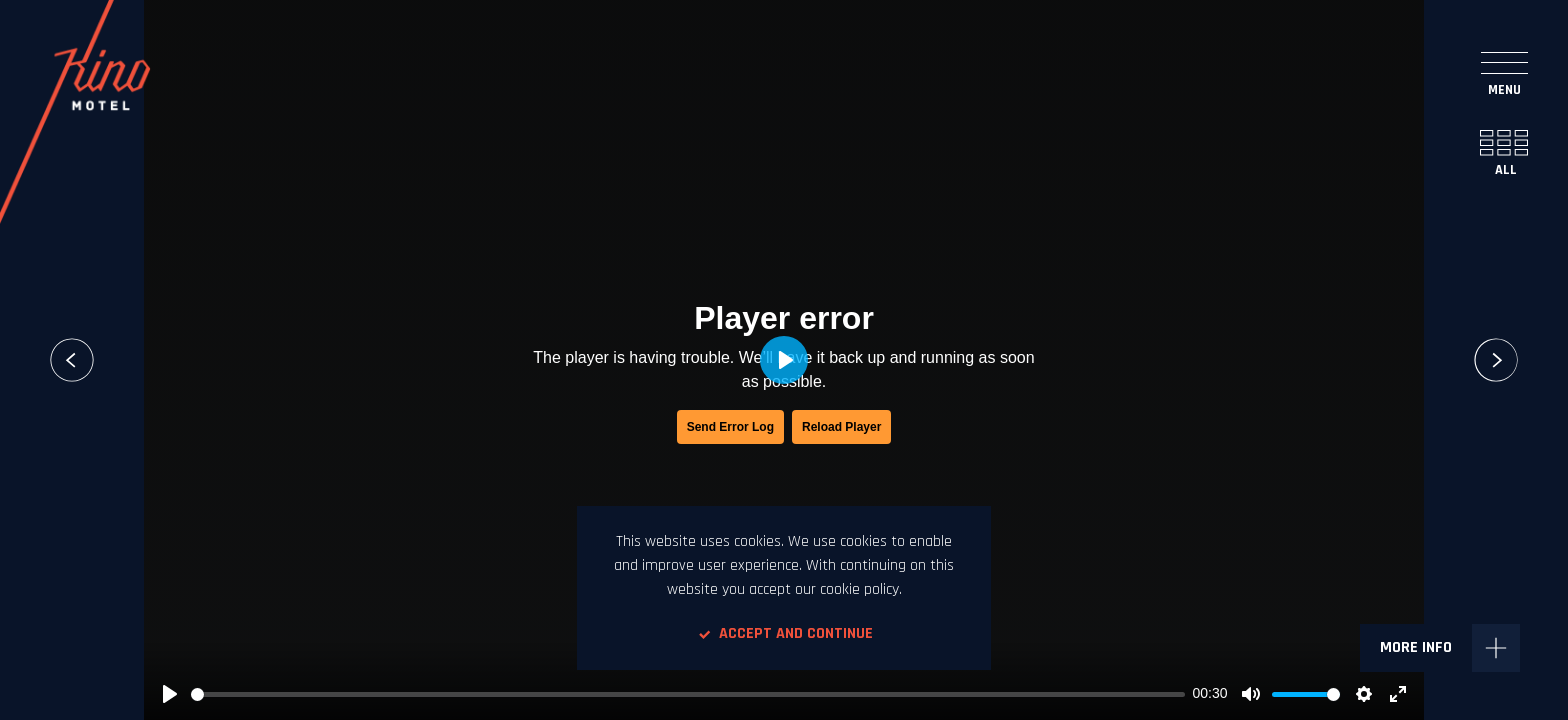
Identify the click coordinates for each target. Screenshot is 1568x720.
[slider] (688, 694)
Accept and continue (784, 633)
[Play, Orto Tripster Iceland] (170, 694)
